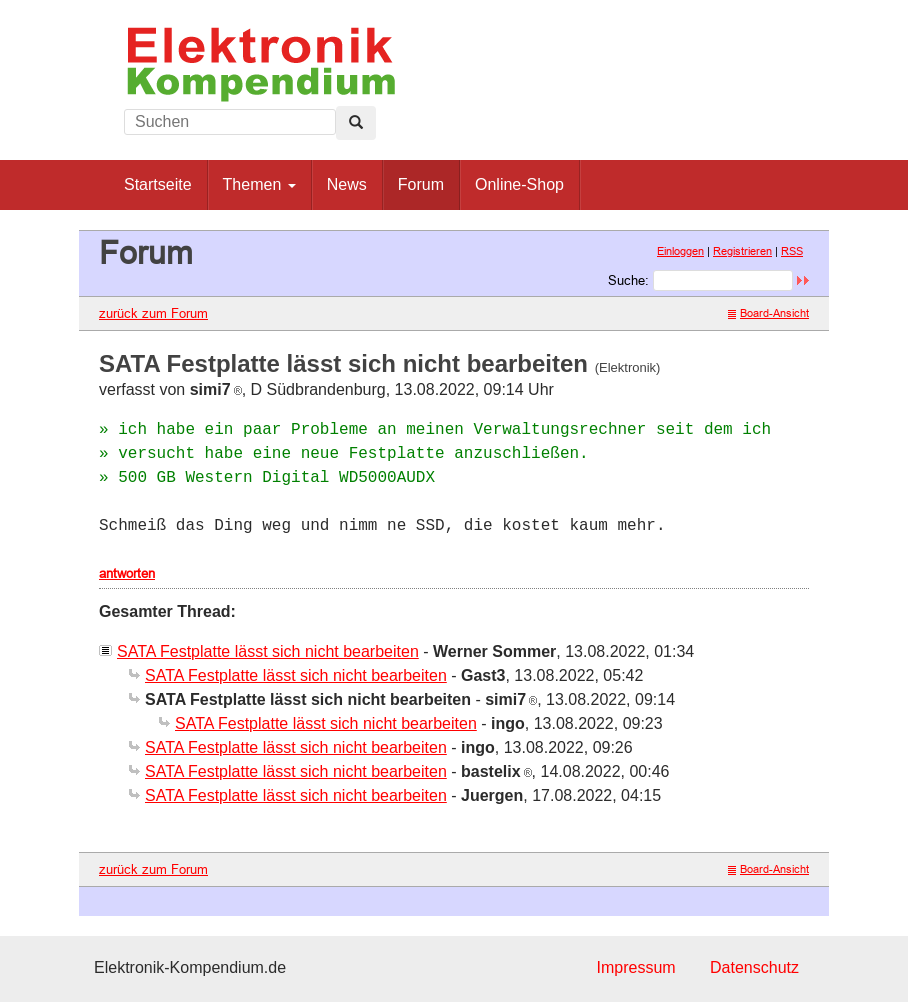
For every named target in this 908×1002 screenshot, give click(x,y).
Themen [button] (259, 184)
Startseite (158, 184)
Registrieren (742, 251)
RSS (792, 251)
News (347, 184)
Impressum (635, 967)
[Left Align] (356, 123)
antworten (127, 573)
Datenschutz (754, 967)
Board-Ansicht (768, 313)
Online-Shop (519, 184)
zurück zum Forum (153, 313)
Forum (421, 184)
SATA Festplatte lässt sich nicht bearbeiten (268, 651)
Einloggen (680, 251)
